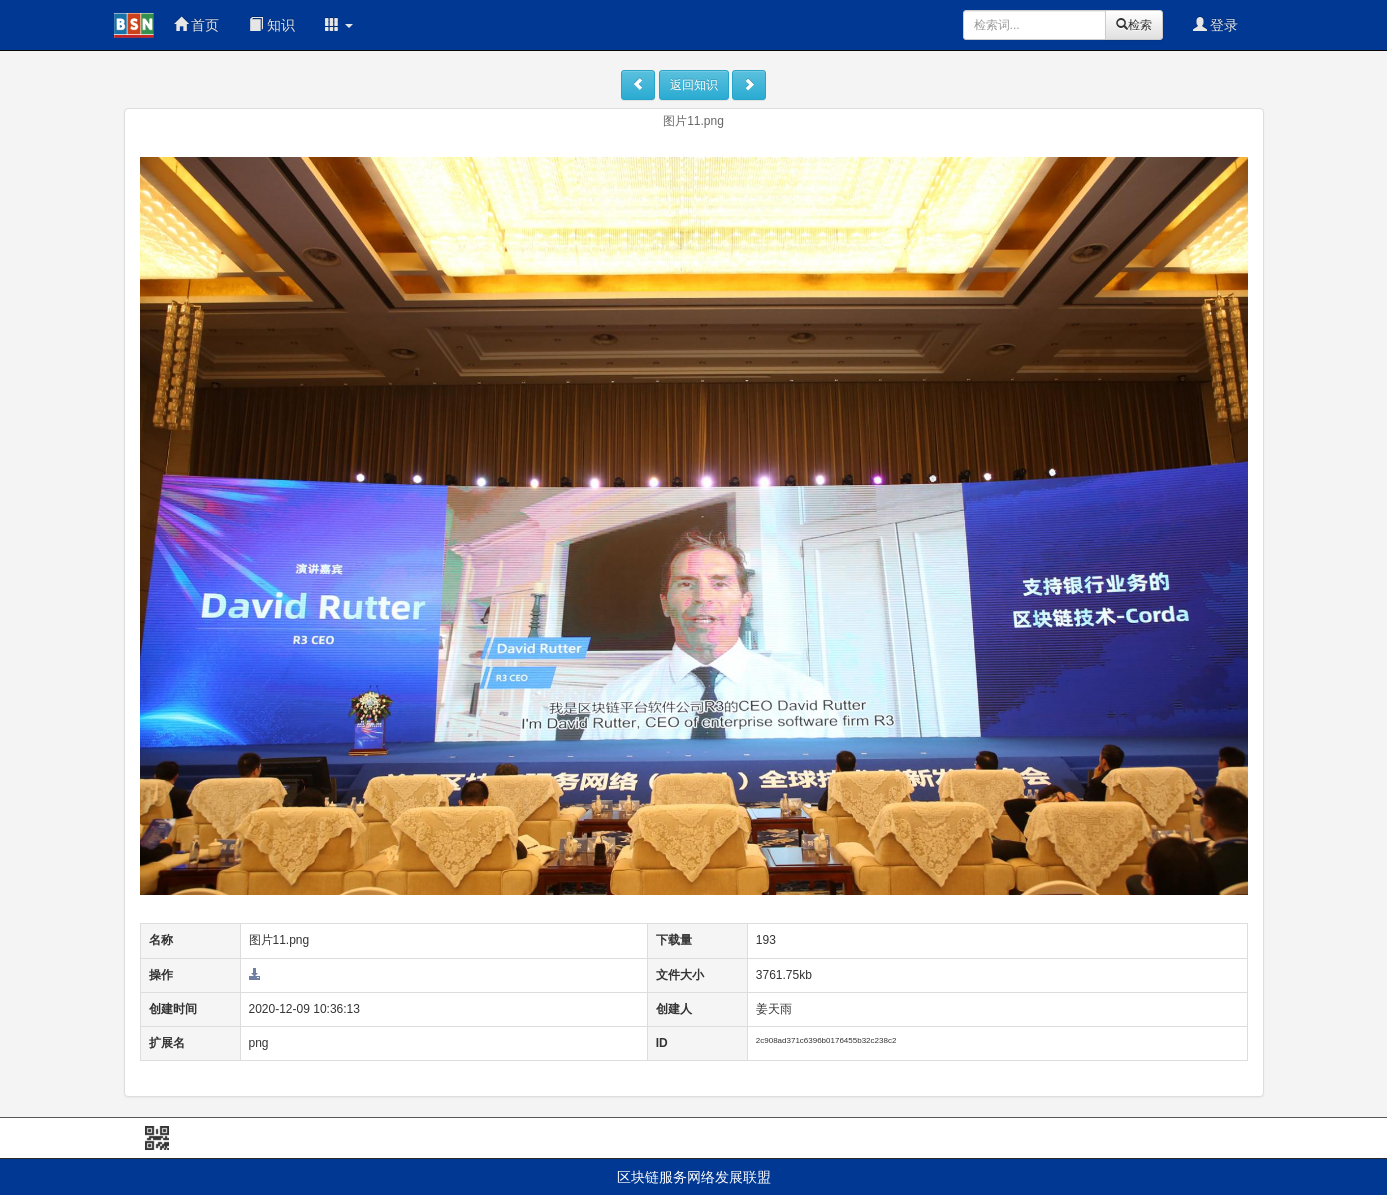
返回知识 (694, 85)
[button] (339, 25)
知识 (272, 25)
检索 (1134, 25)
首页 (197, 25)
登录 (1216, 25)
